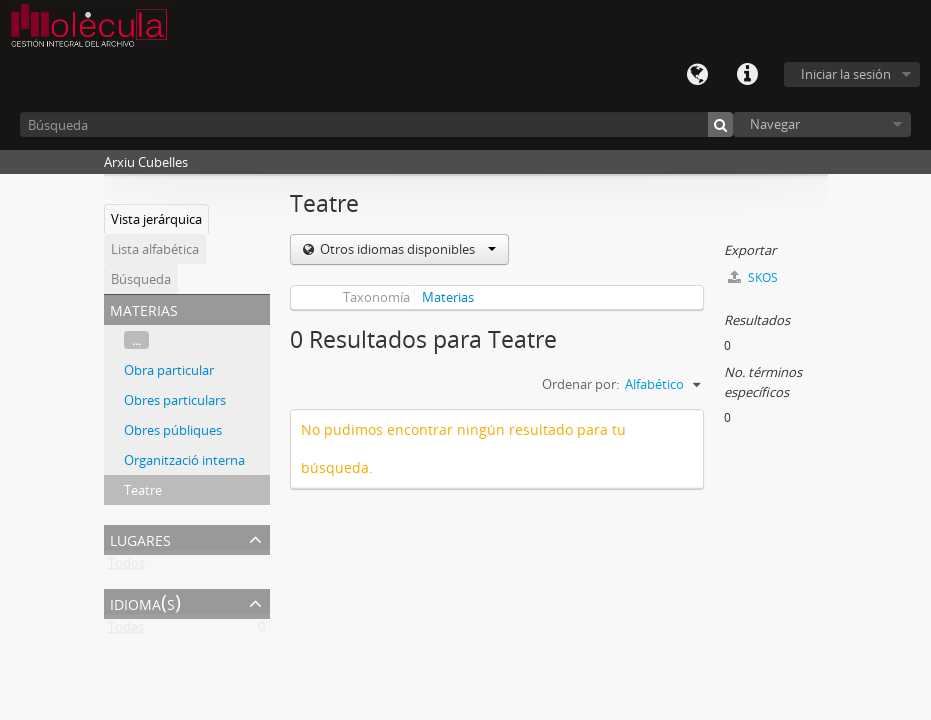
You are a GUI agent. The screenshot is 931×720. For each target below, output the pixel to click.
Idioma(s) (697, 75)
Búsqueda (141, 279)
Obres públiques (173, 430)
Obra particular (169, 370)
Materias (448, 297)
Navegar (775, 124)
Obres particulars (175, 400)
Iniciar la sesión (846, 74)
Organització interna (184, 460)
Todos (126, 567)
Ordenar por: (580, 384)
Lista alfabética (155, 249)
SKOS (753, 277)
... (136, 340)
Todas (126, 631)
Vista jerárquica (156, 219)
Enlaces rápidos (747, 75)
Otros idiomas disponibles (406, 249)
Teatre (143, 490)
